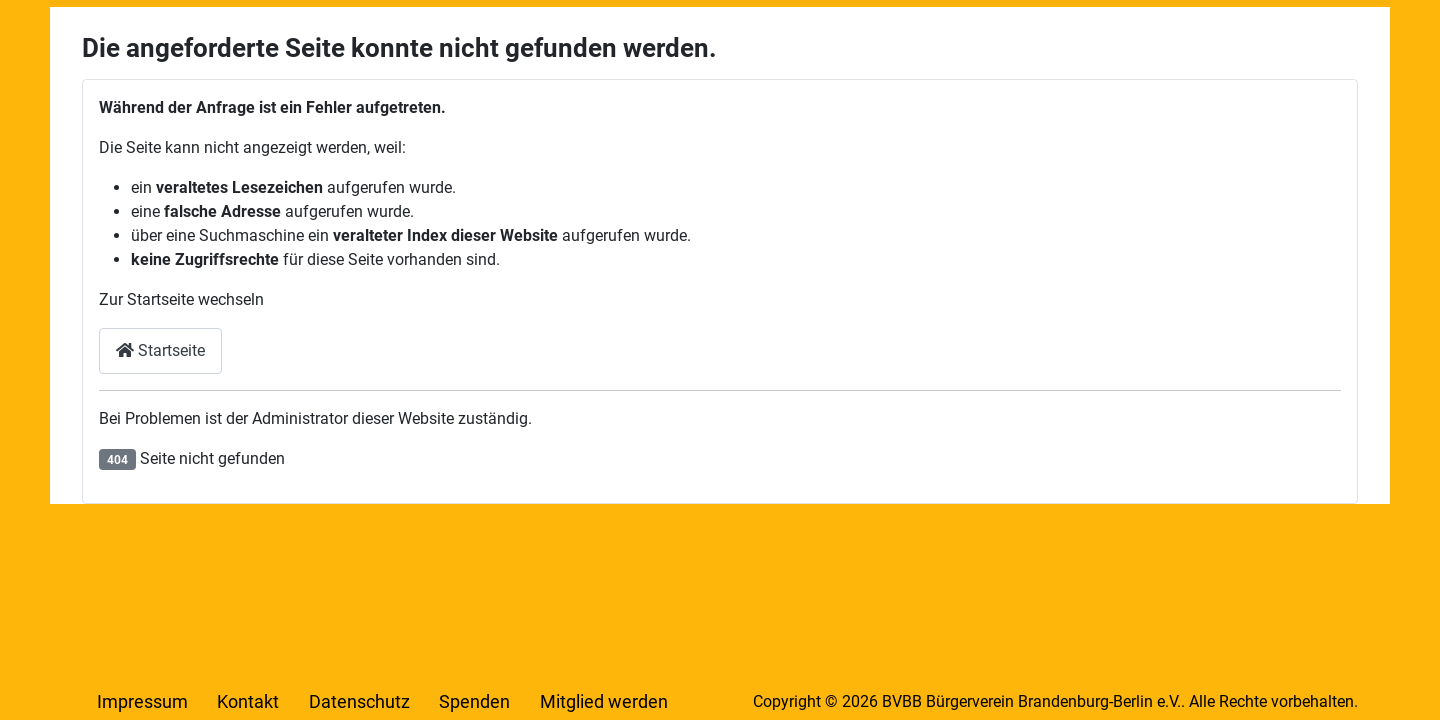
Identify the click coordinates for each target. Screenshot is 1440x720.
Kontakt (248, 702)
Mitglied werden (604, 702)
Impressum (142, 702)
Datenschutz (359, 702)
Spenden (474, 702)
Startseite (160, 350)
